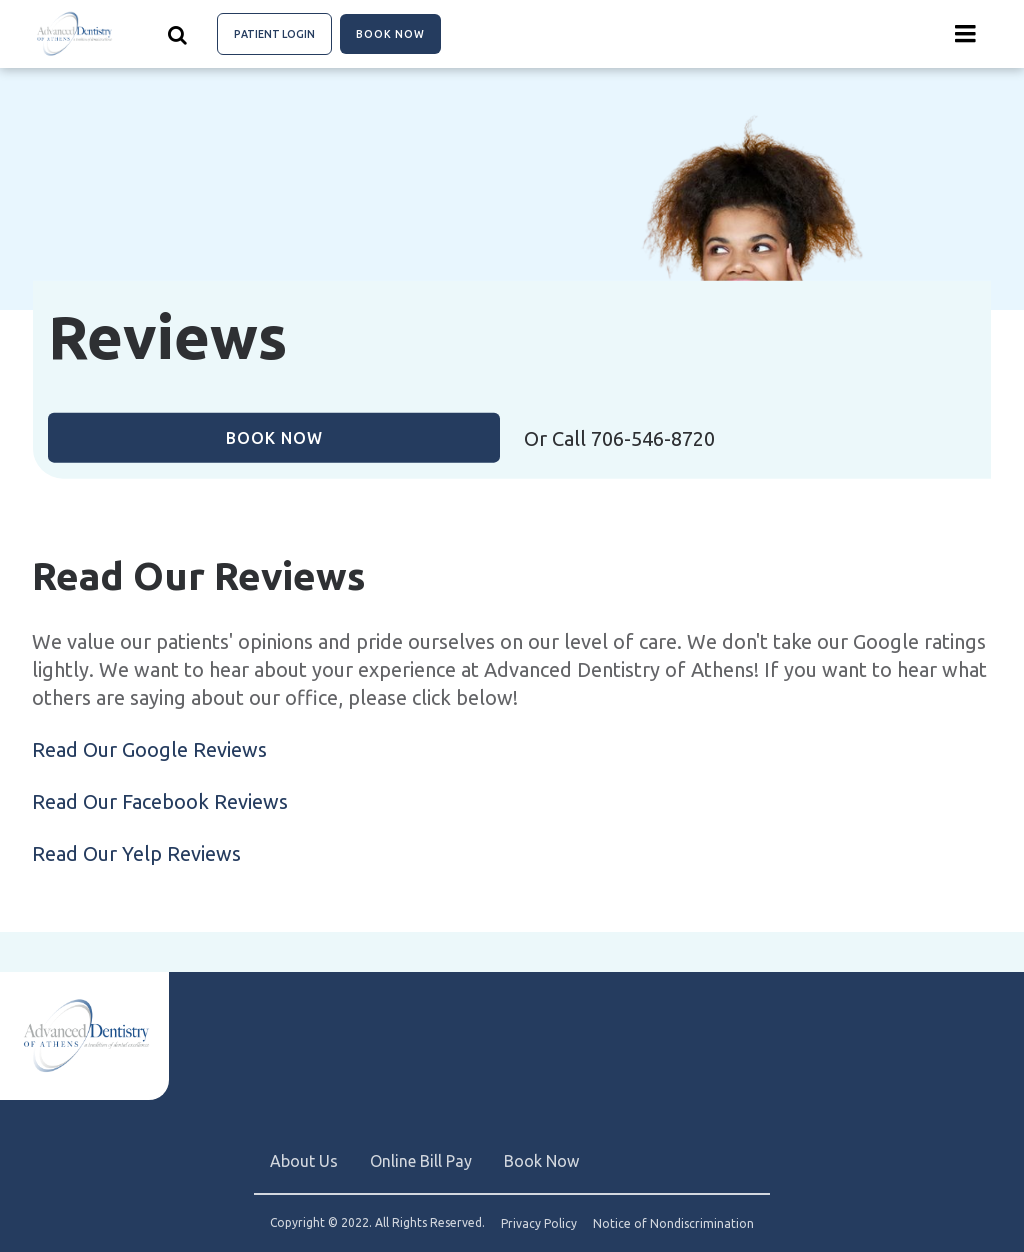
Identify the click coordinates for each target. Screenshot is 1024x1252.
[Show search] (178, 34)
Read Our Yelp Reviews (136, 853)
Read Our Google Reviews (149, 749)
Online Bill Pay (421, 1161)
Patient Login (274, 34)
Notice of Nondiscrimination (673, 1224)
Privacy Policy (539, 1224)
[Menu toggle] (966, 34)
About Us (304, 1161)
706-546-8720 (653, 438)
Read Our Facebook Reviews (160, 801)
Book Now (390, 34)
